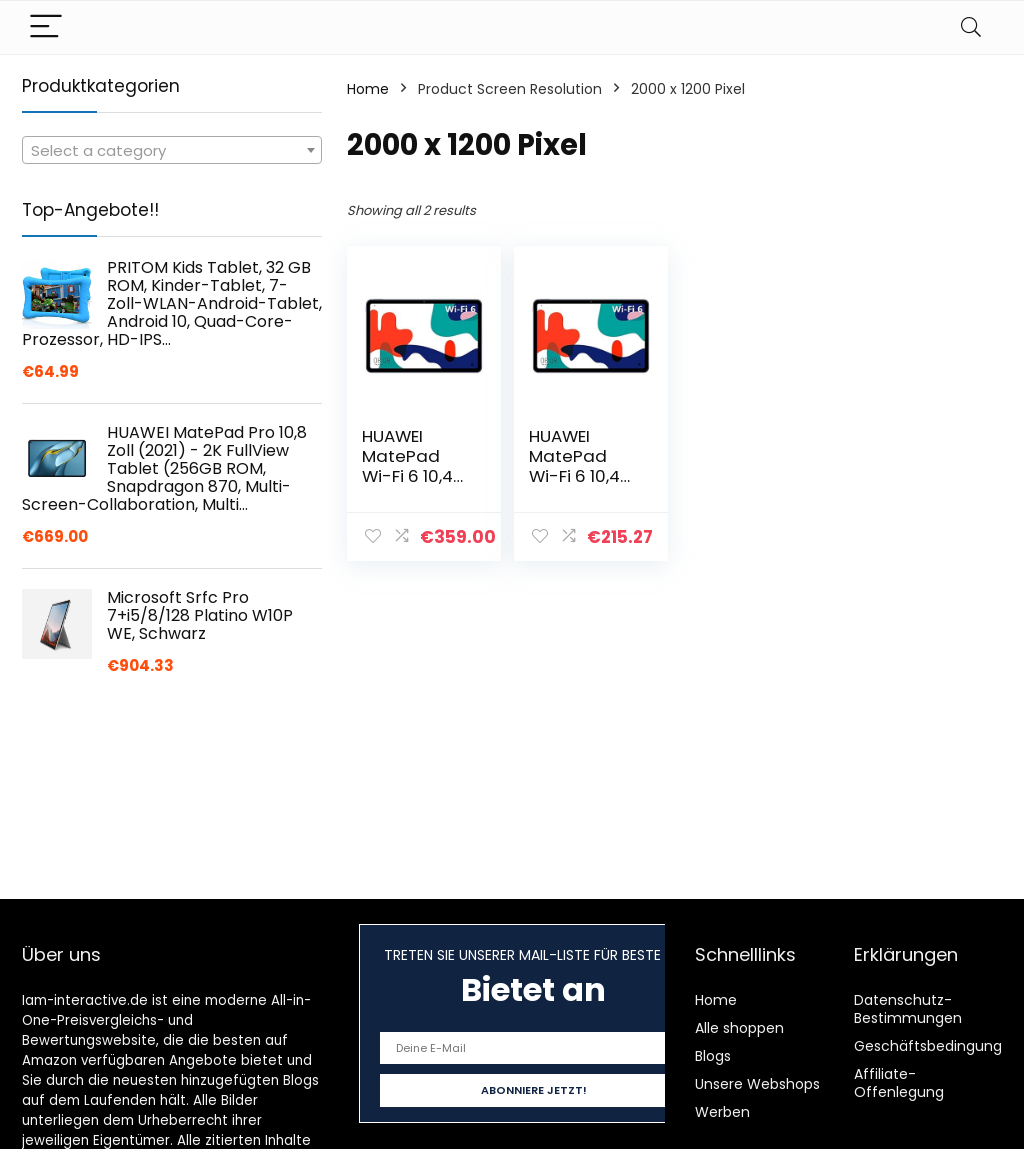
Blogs (713, 1056)
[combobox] (172, 150)
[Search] (971, 27)
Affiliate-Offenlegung (899, 1083)
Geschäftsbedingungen (937, 1046)
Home (368, 89)
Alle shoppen (739, 1028)
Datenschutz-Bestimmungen (908, 1009)
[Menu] (46, 27)
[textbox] (172, 151)
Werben (722, 1112)
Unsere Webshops (757, 1084)
